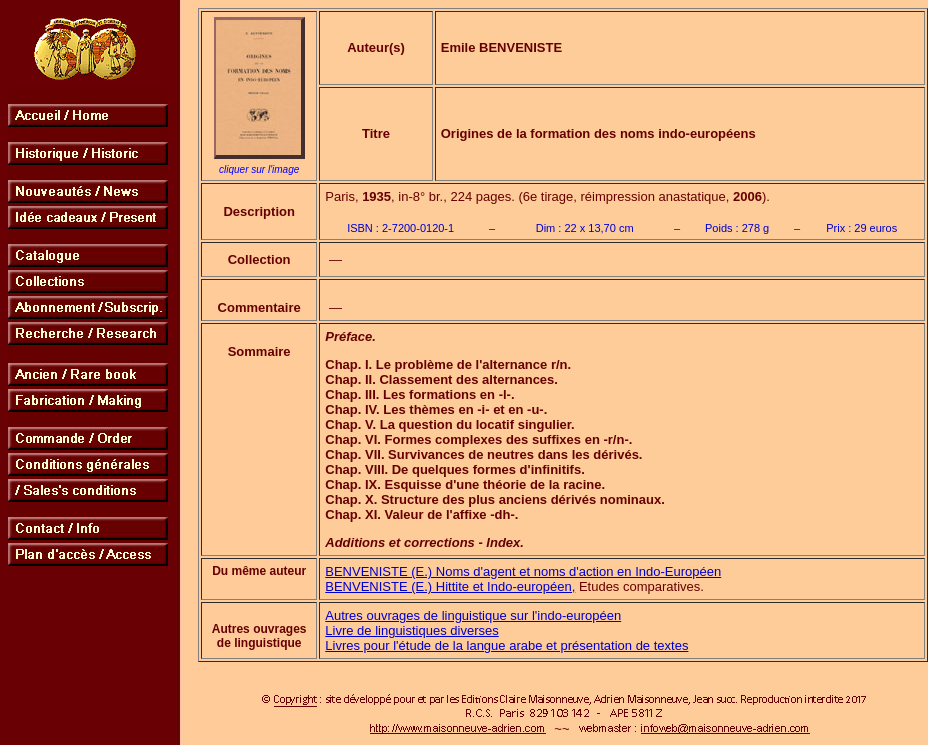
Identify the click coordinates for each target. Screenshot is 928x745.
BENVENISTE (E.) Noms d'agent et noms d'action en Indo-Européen (523, 571)
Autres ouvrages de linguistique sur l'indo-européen (473, 615)
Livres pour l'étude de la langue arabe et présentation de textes (506, 645)
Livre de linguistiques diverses (411, 630)
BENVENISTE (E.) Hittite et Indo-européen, (450, 586)
